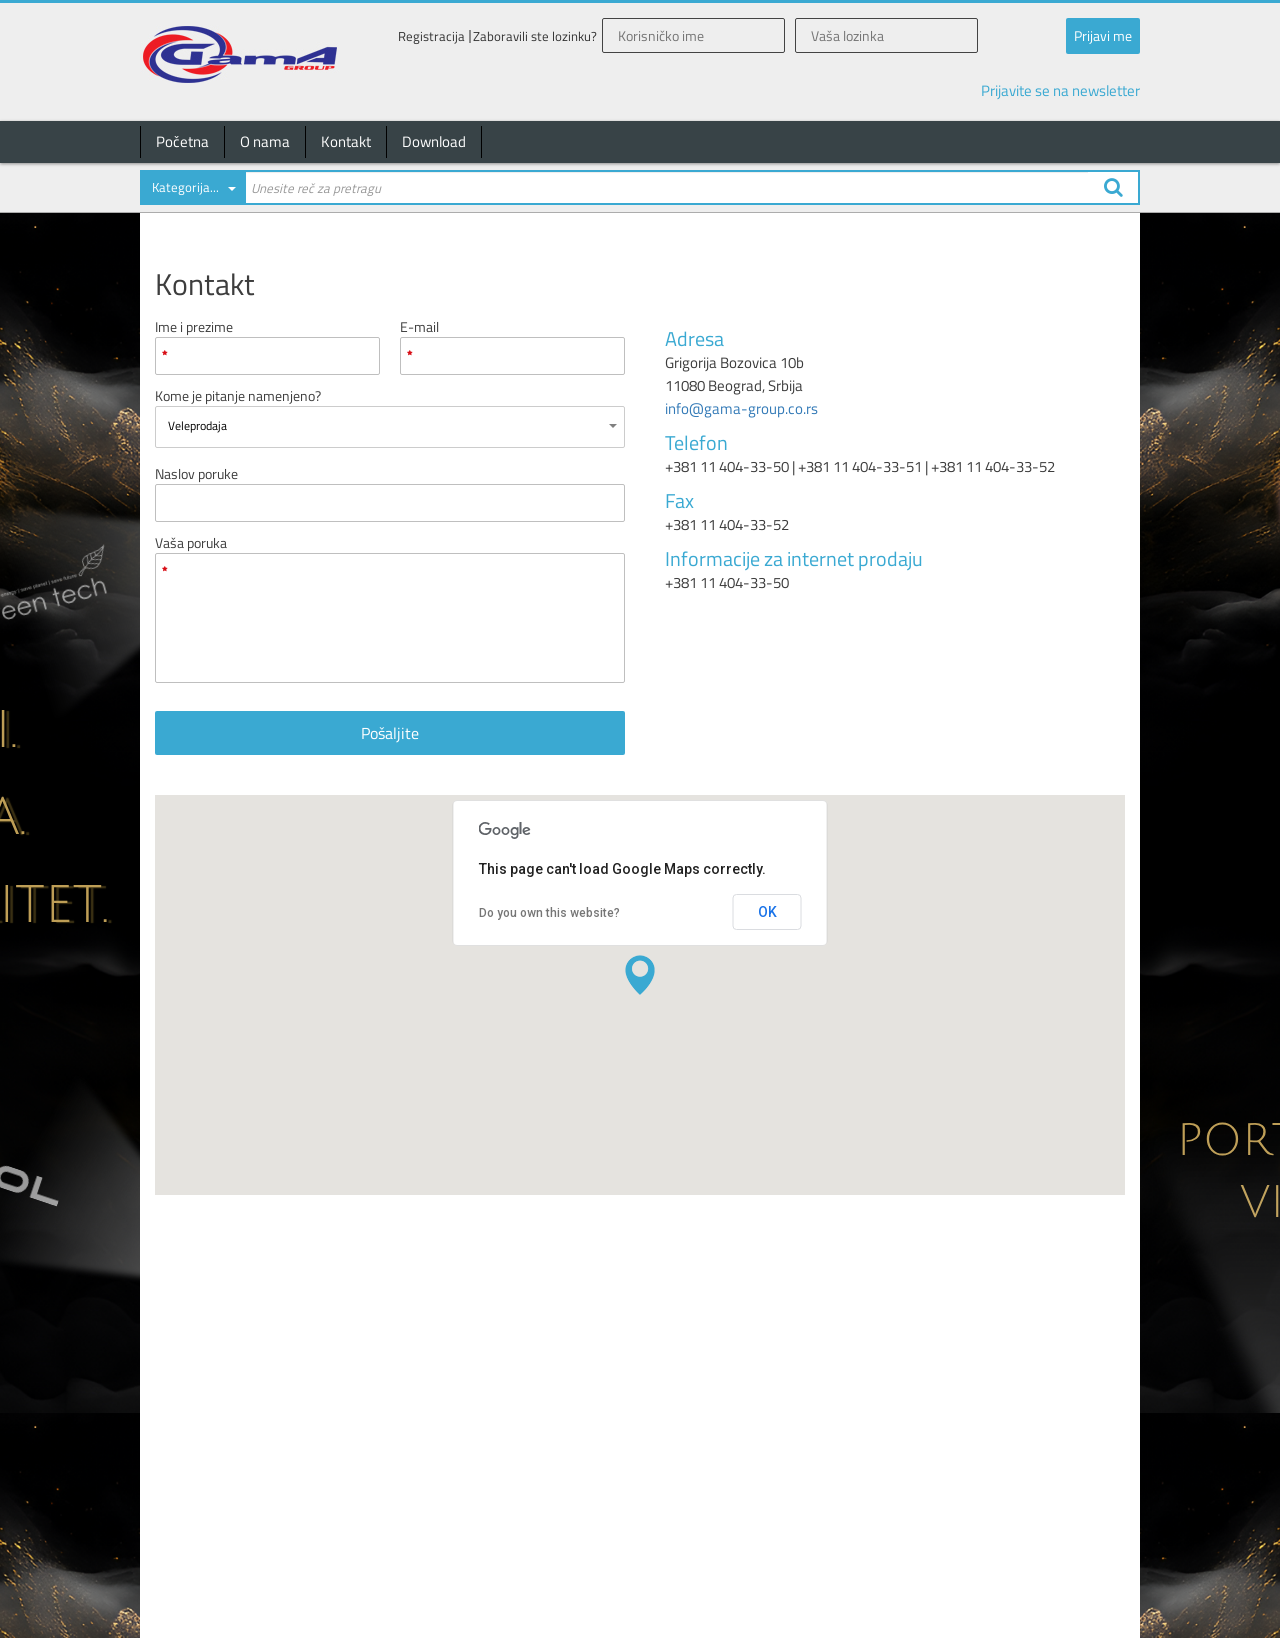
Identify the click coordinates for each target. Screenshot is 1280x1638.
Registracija (431, 36)
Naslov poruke (196, 473)
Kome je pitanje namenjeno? (238, 395)
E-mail (419, 326)
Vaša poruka (191, 542)
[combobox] (192, 191)
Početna (182, 141)
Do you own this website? (549, 913)
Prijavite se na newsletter (1060, 90)
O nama (265, 141)
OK (767, 912)
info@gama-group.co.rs (741, 408)
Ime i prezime (194, 326)
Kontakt (346, 141)
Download (434, 141)
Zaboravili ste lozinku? (535, 36)
